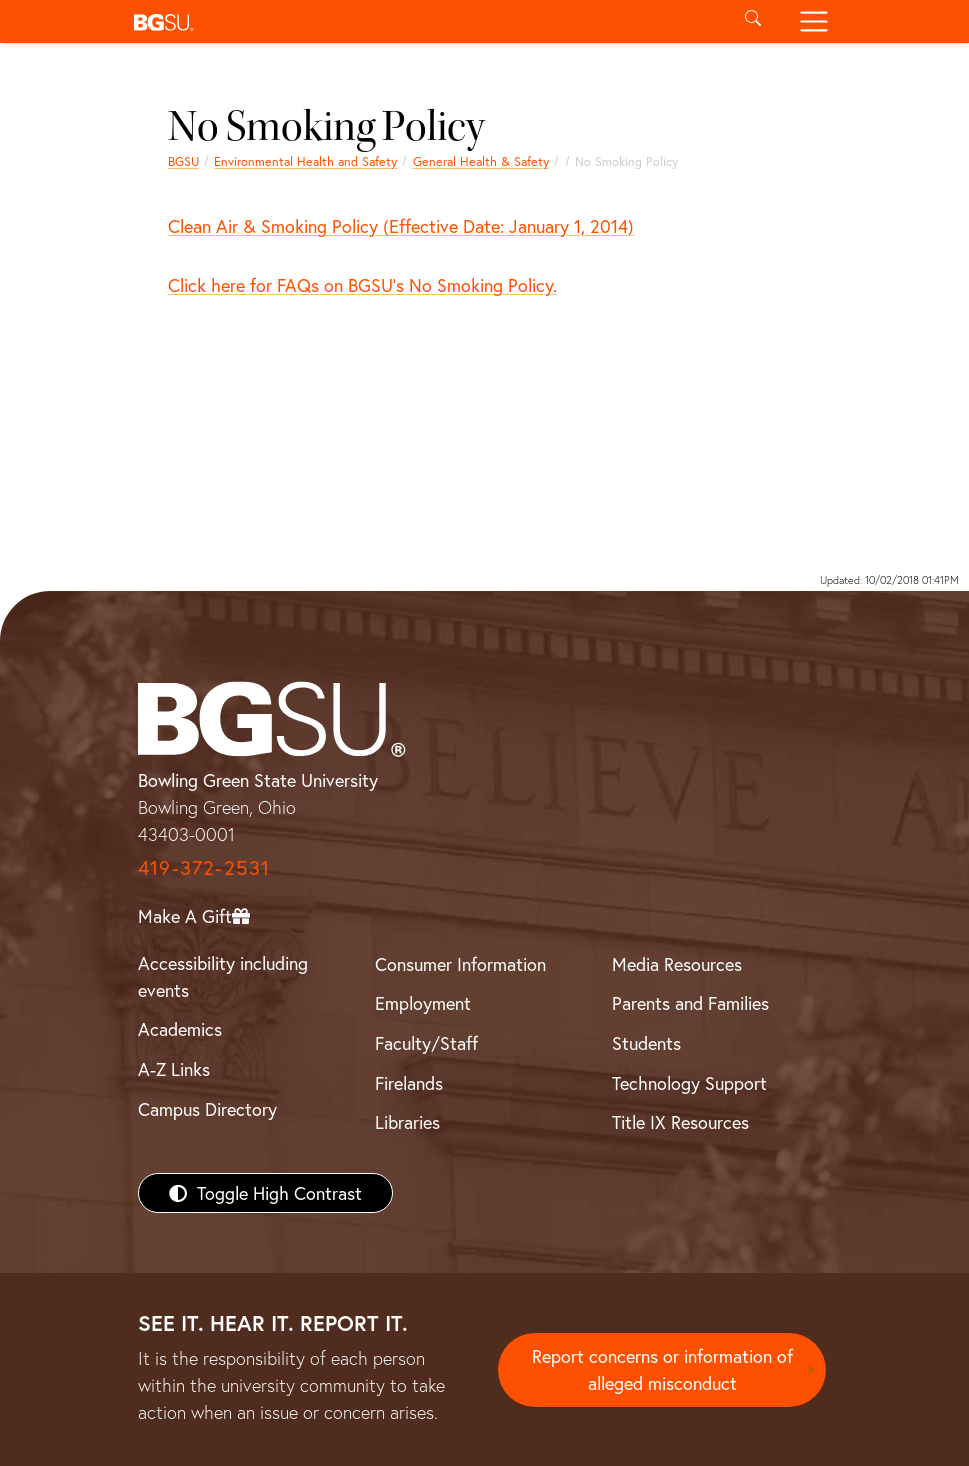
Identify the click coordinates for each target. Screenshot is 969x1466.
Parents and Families (690, 1003)
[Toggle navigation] (814, 21)
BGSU (183, 161)
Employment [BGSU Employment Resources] (423, 1003)
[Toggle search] (753, 21)
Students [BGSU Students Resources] (646, 1043)
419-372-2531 (204, 867)
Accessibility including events (223, 976)
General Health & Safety (481, 161)
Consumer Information (460, 964)
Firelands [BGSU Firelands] (409, 1083)
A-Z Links (174, 1069)
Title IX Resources (680, 1122)
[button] (424, 21)
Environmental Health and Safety (305, 161)
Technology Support (689, 1083)
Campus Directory (207, 1109)
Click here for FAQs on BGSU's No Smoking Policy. (362, 285)
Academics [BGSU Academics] (180, 1029)
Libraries (407, 1122)
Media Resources (677, 964)
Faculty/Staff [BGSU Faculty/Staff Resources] (426, 1043)
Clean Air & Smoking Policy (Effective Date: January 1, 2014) (401, 226)
